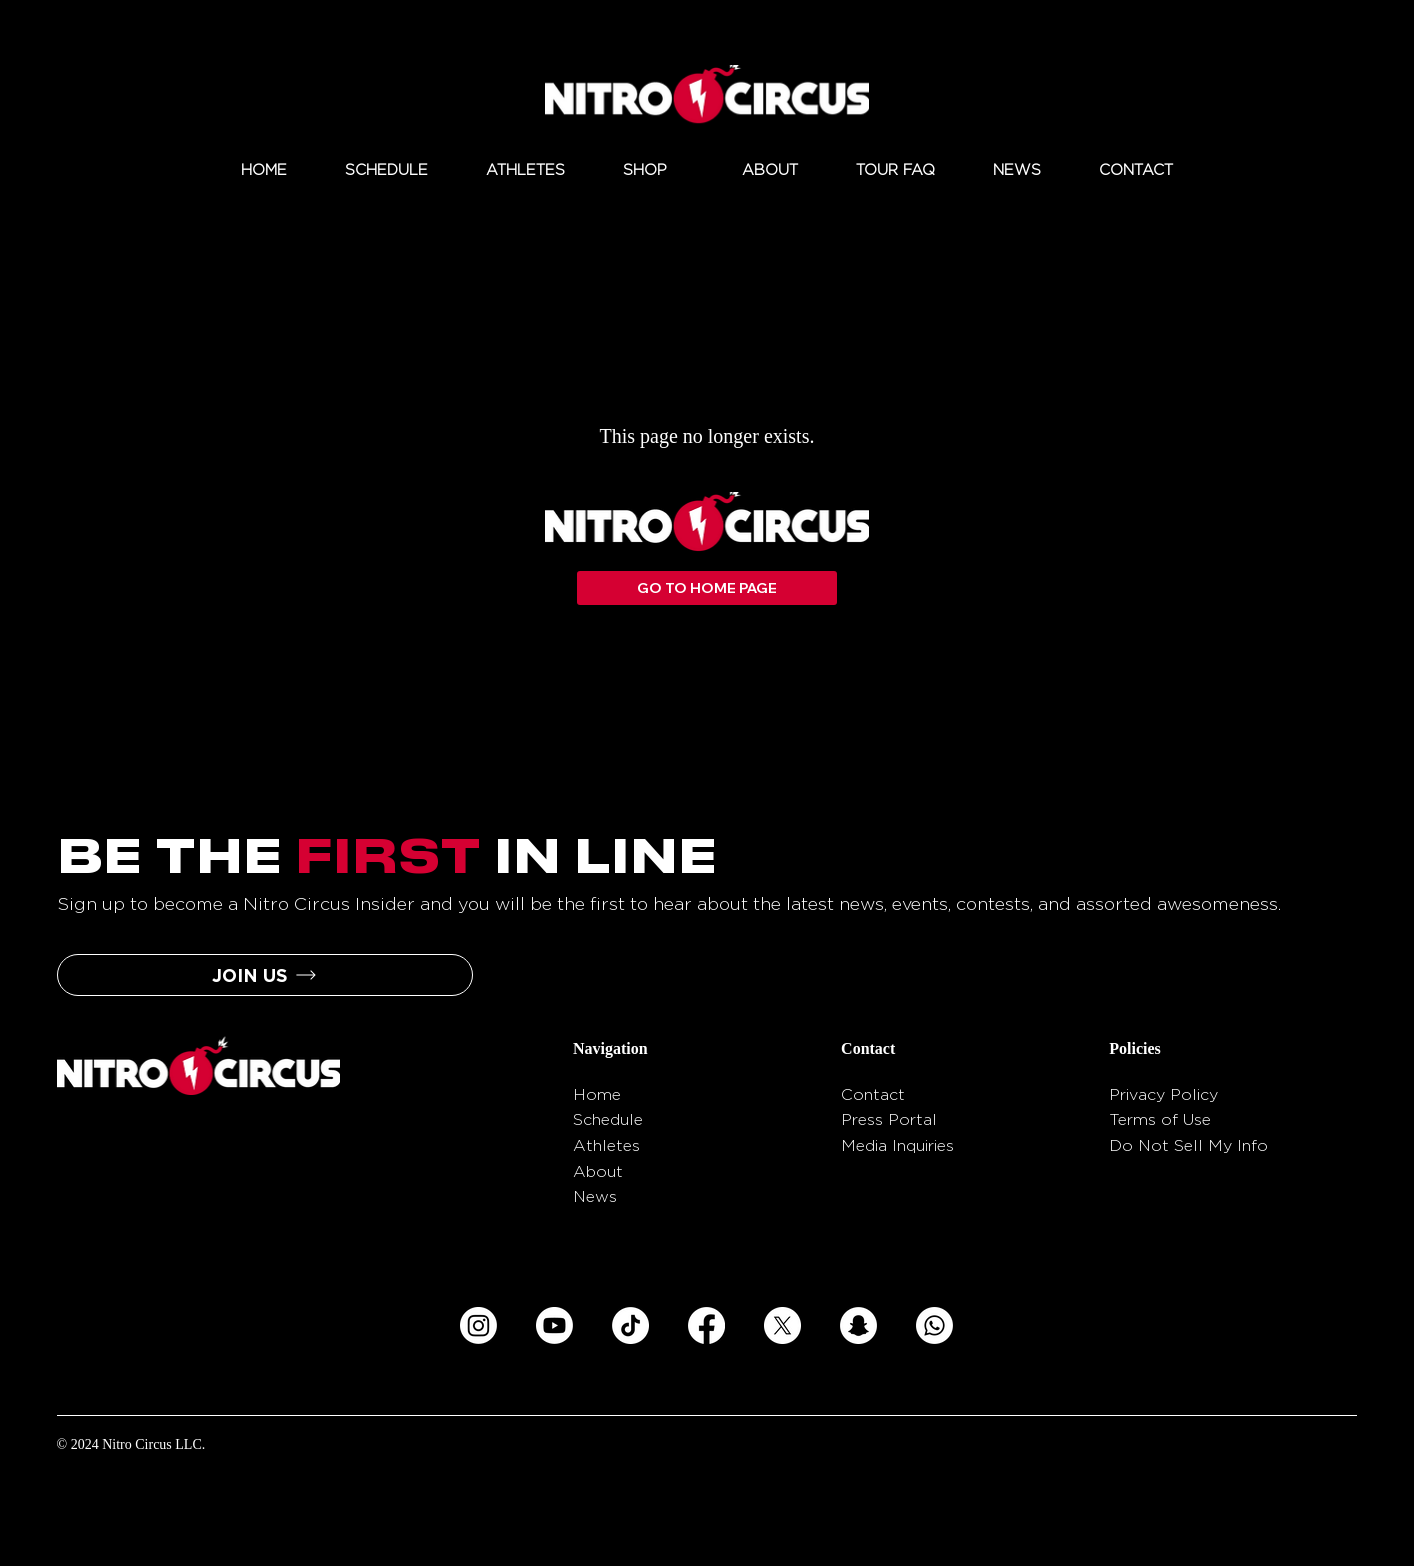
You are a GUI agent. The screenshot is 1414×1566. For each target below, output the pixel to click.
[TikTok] (630, 1325)
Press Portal (889, 1119)
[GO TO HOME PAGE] (707, 588)
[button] (265, 975)
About (598, 1171)
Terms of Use (1160, 1119)
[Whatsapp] (934, 1325)
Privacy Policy (1163, 1094)
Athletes (606, 1145)
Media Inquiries (897, 1145)
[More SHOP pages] (678, 171)
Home (597, 1094)
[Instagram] (478, 1325)
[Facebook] (706, 1325)
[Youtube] (554, 1325)
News (595, 1196)
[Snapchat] (858, 1325)
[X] (782, 1325)
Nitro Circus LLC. (153, 1444)
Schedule (608, 1119)
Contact (873, 1094)
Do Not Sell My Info (1188, 1145)
